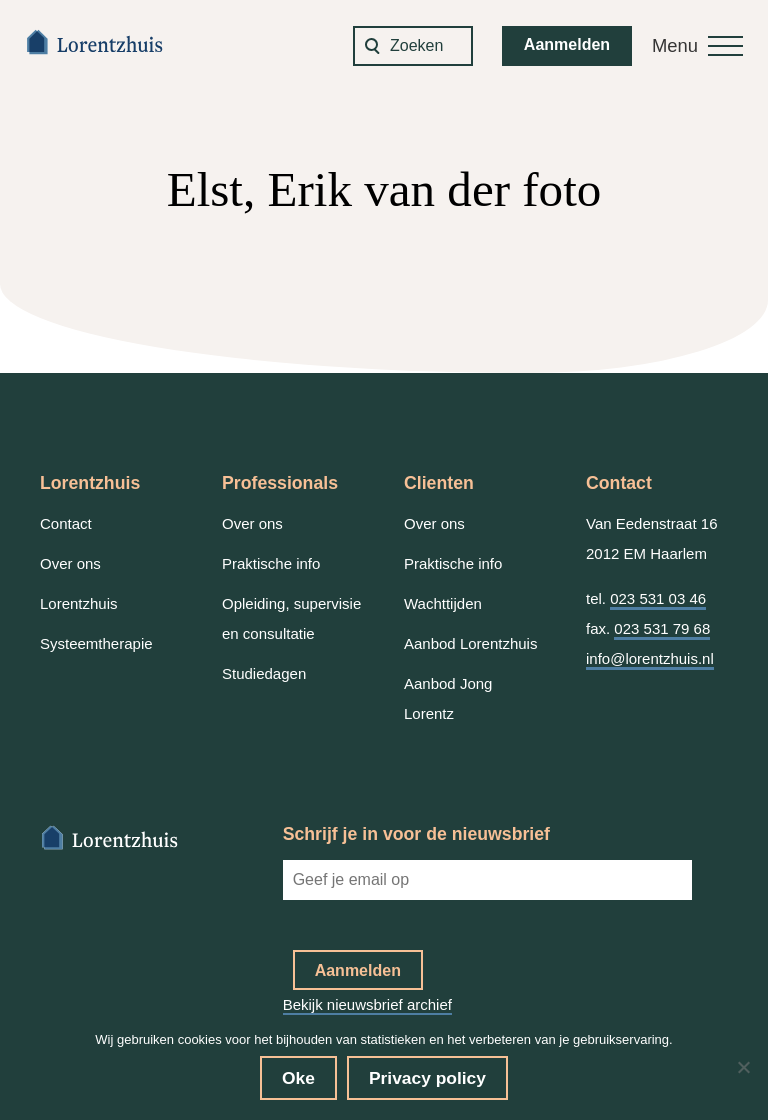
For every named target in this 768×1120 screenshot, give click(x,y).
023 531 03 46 (658, 598)
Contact (66, 523)
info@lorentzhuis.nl (650, 658)
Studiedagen (264, 673)
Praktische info (271, 563)
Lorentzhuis (79, 603)
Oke (298, 1078)
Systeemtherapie (96, 643)
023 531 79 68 (662, 628)
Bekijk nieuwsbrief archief (367, 1004)
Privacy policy (427, 1078)
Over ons (70, 563)
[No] (743, 1067)
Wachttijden (443, 603)
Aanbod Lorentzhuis (470, 643)
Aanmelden (567, 44)
